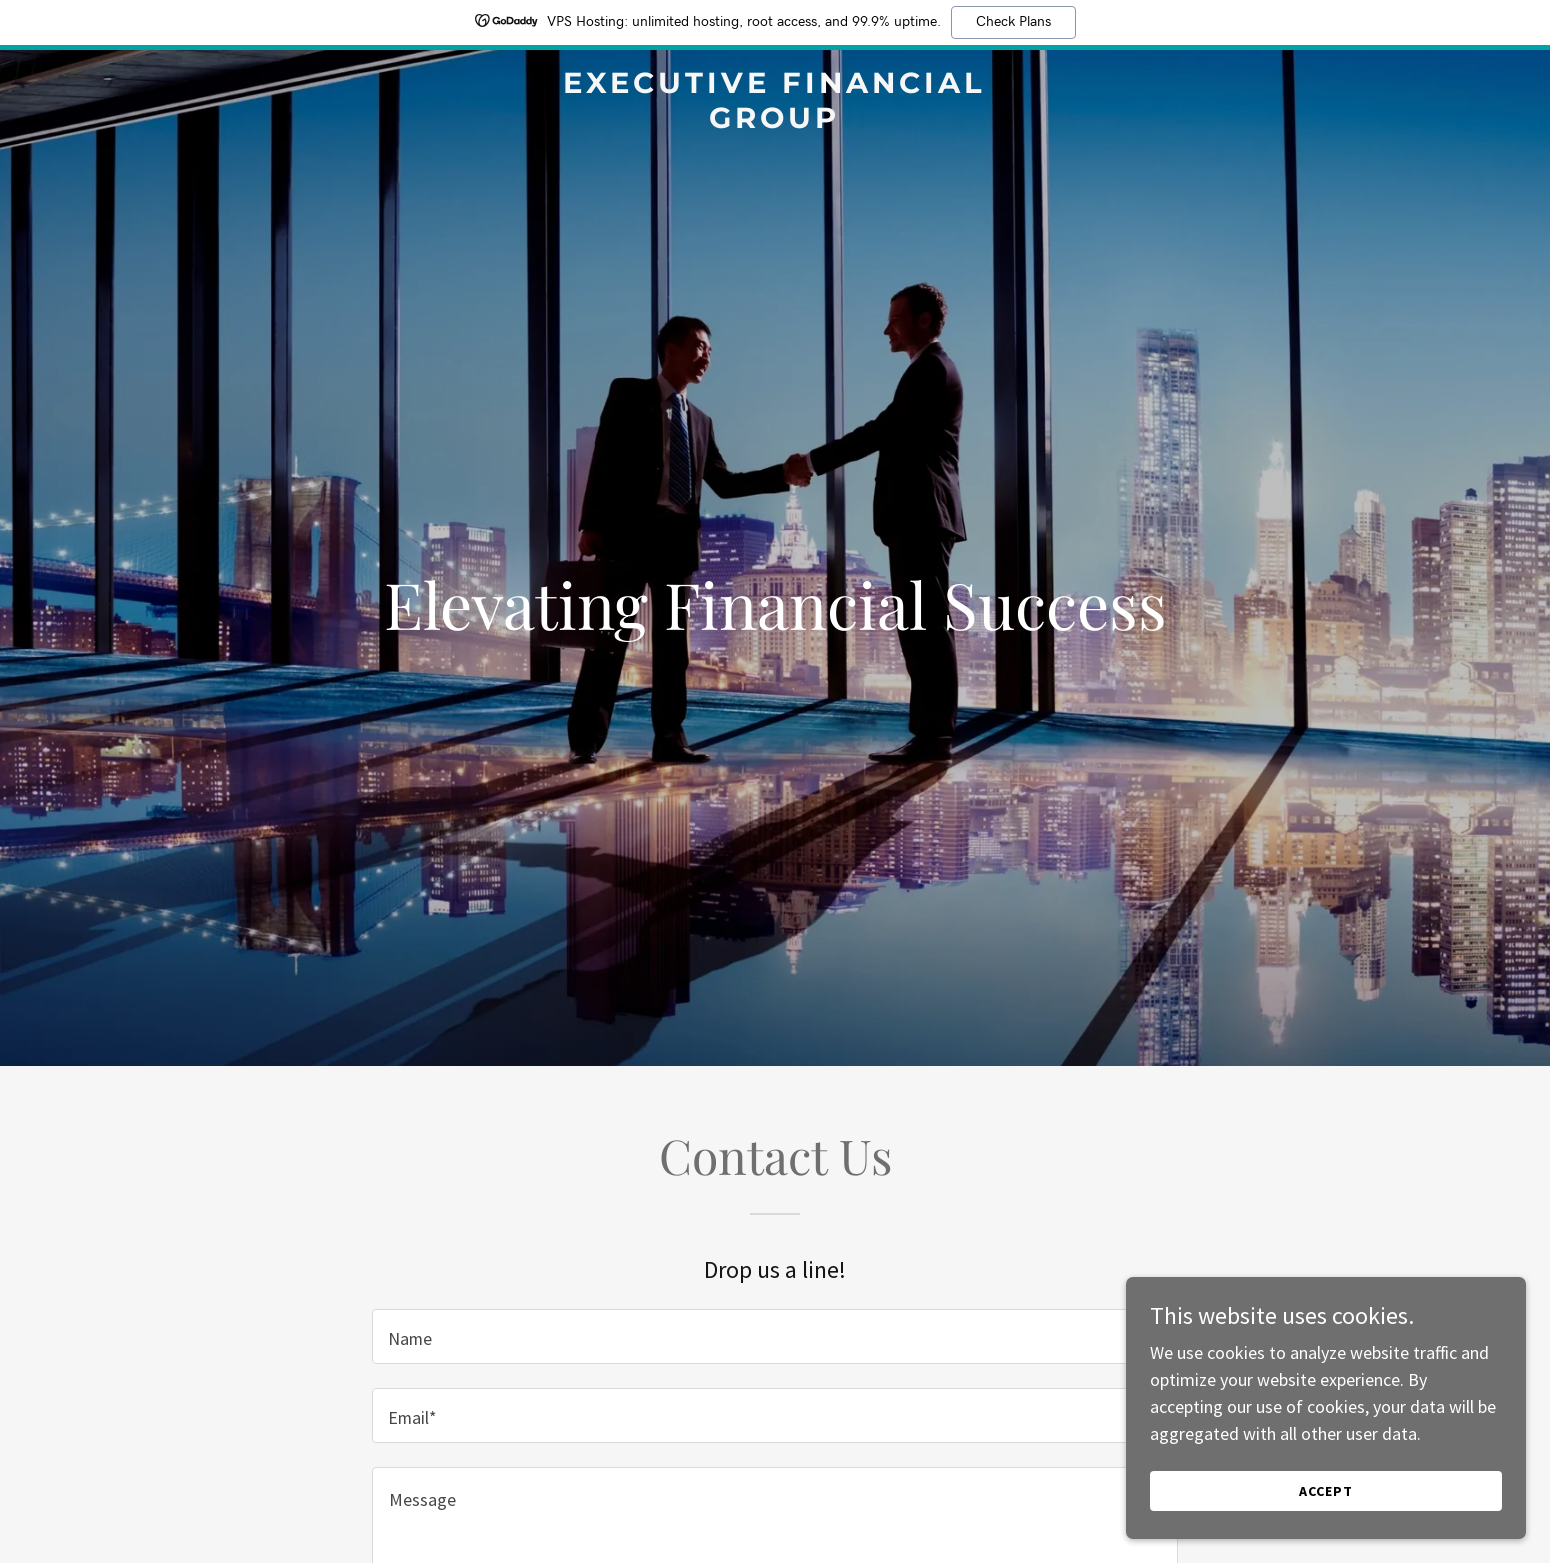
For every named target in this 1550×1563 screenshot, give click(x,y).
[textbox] (774, 1336)
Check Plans (1013, 22)
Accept (1326, 1491)
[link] (775, 121)
